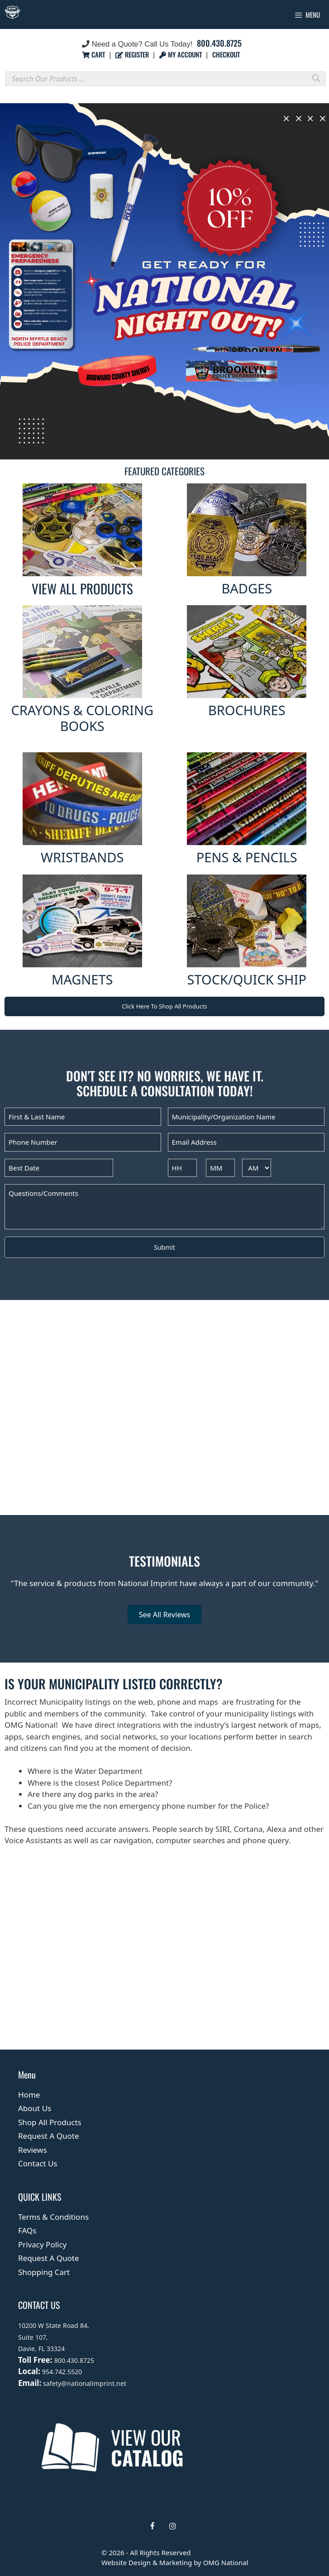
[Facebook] (152, 2526)
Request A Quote (48, 2136)
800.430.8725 (219, 43)
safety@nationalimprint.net (83, 2383)
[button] (164, 281)
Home (29, 2094)
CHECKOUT (226, 54)
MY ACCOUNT (181, 54)
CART (94, 54)
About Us (34, 2108)
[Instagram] (173, 2526)
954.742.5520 (62, 2371)
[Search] (316, 78)
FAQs (27, 2230)
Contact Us (37, 2163)
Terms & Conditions (53, 2217)
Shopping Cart (44, 2272)
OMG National (225, 2562)
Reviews (32, 2150)
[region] (164, 281)
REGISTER (133, 54)
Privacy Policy (42, 2244)
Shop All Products (49, 2122)
